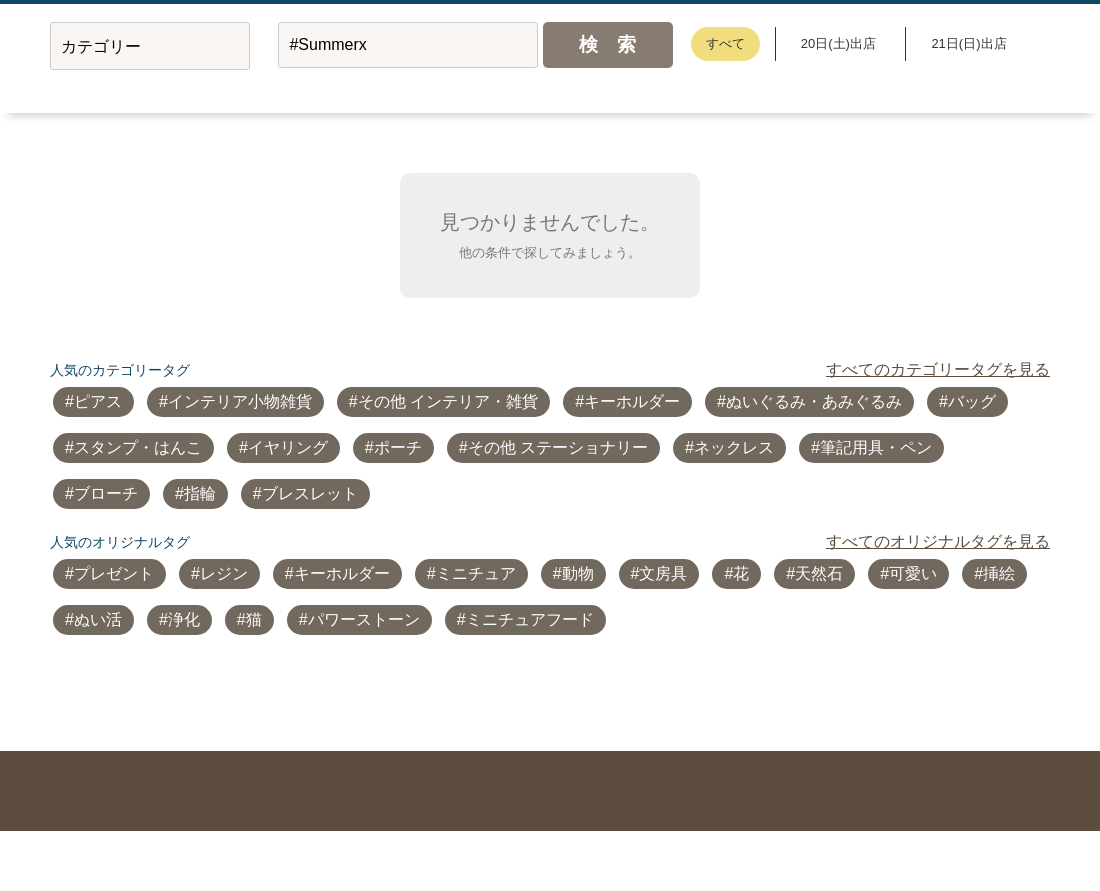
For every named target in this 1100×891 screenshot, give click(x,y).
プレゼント (114, 573)
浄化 (184, 619)
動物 (578, 573)
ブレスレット (310, 493)
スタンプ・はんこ (138, 447)
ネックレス (734, 447)
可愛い (913, 573)
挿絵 (999, 573)
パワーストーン (364, 619)
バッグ (972, 401)
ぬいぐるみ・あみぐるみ (814, 401)
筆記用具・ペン (876, 447)
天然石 (819, 573)
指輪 (200, 493)
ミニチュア (476, 573)
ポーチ (398, 447)
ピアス (98, 401)
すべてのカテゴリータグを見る (938, 369)
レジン (224, 573)
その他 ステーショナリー (558, 447)
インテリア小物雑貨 (240, 401)
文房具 (663, 573)
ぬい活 (98, 619)
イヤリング (288, 447)
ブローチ (106, 493)
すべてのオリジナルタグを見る (938, 541)
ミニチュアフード (530, 619)
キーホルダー (632, 401)
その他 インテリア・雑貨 (448, 401)
